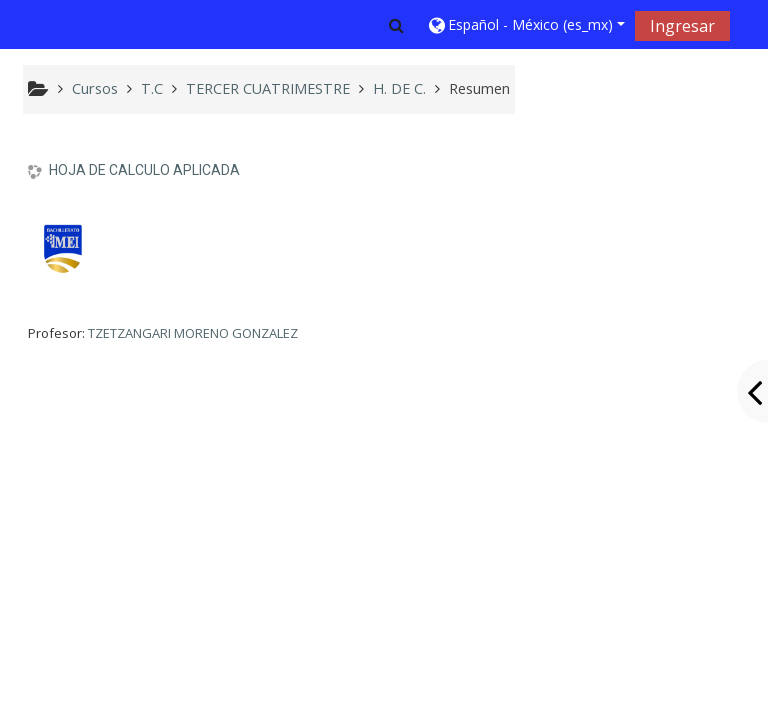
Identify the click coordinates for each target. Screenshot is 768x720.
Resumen (479, 88)
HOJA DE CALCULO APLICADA (144, 170)
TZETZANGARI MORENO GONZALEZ (193, 333)
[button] (396, 25)
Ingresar (682, 26)
